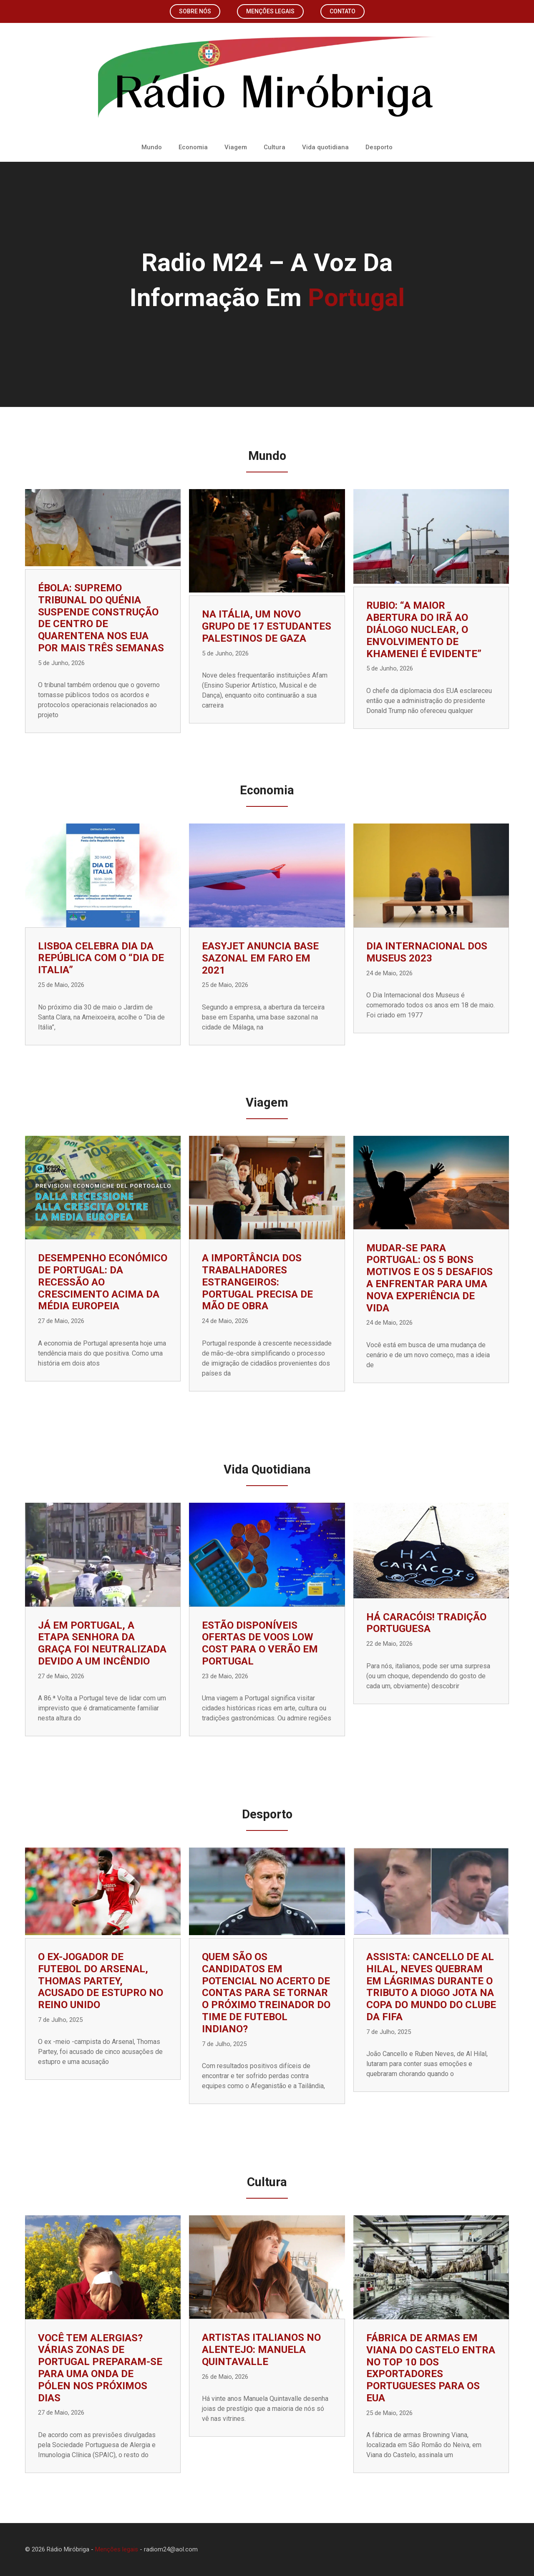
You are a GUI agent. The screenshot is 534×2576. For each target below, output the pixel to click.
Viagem (235, 147)
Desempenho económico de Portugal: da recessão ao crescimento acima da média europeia (102, 1282)
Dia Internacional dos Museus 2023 (426, 952)
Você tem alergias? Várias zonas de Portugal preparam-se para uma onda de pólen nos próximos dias (100, 2368)
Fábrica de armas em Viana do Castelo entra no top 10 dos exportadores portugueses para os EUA (430, 2368)
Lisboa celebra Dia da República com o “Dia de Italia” (101, 958)
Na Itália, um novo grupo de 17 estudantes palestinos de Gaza (266, 626)
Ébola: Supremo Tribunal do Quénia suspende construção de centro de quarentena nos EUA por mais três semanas (101, 618)
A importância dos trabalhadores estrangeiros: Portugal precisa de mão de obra (257, 1282)
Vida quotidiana (325, 147)
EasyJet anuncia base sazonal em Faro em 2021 (260, 958)
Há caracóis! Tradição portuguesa (426, 1623)
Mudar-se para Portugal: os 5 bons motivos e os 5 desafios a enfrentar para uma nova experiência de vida (429, 1278)
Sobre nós (195, 11)
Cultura (274, 147)
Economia (193, 147)
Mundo (151, 147)
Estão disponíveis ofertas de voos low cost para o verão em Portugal (260, 1643)
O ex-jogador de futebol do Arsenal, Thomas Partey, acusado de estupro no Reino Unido (100, 1981)
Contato (342, 11)
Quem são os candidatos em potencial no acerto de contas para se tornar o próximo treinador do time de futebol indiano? (266, 1993)
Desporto (379, 147)
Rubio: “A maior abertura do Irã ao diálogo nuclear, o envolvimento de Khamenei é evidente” (423, 629)
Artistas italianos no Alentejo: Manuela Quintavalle (261, 2350)
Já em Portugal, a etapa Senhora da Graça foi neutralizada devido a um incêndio (102, 1643)
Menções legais (270, 11)
